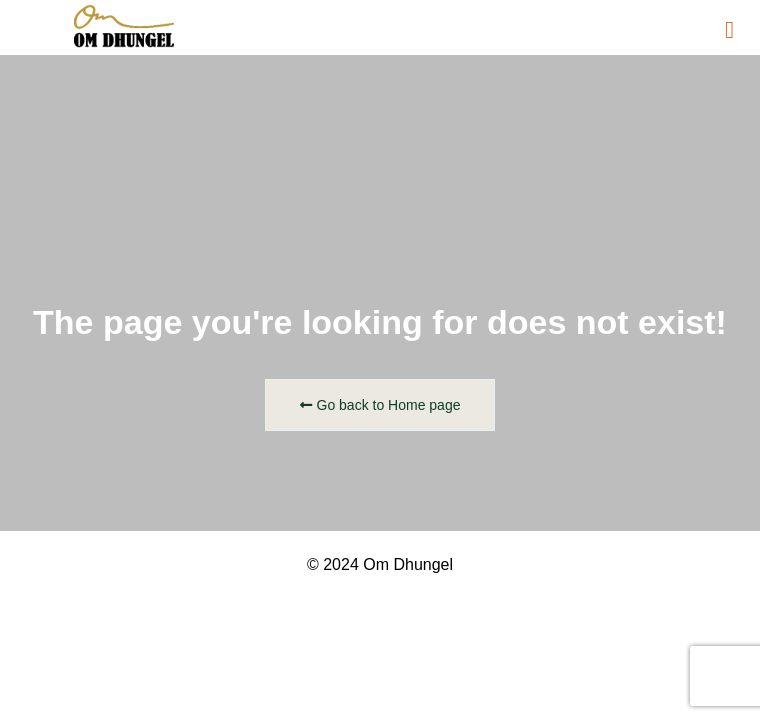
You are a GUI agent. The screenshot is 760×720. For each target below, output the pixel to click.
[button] (729, 30)
